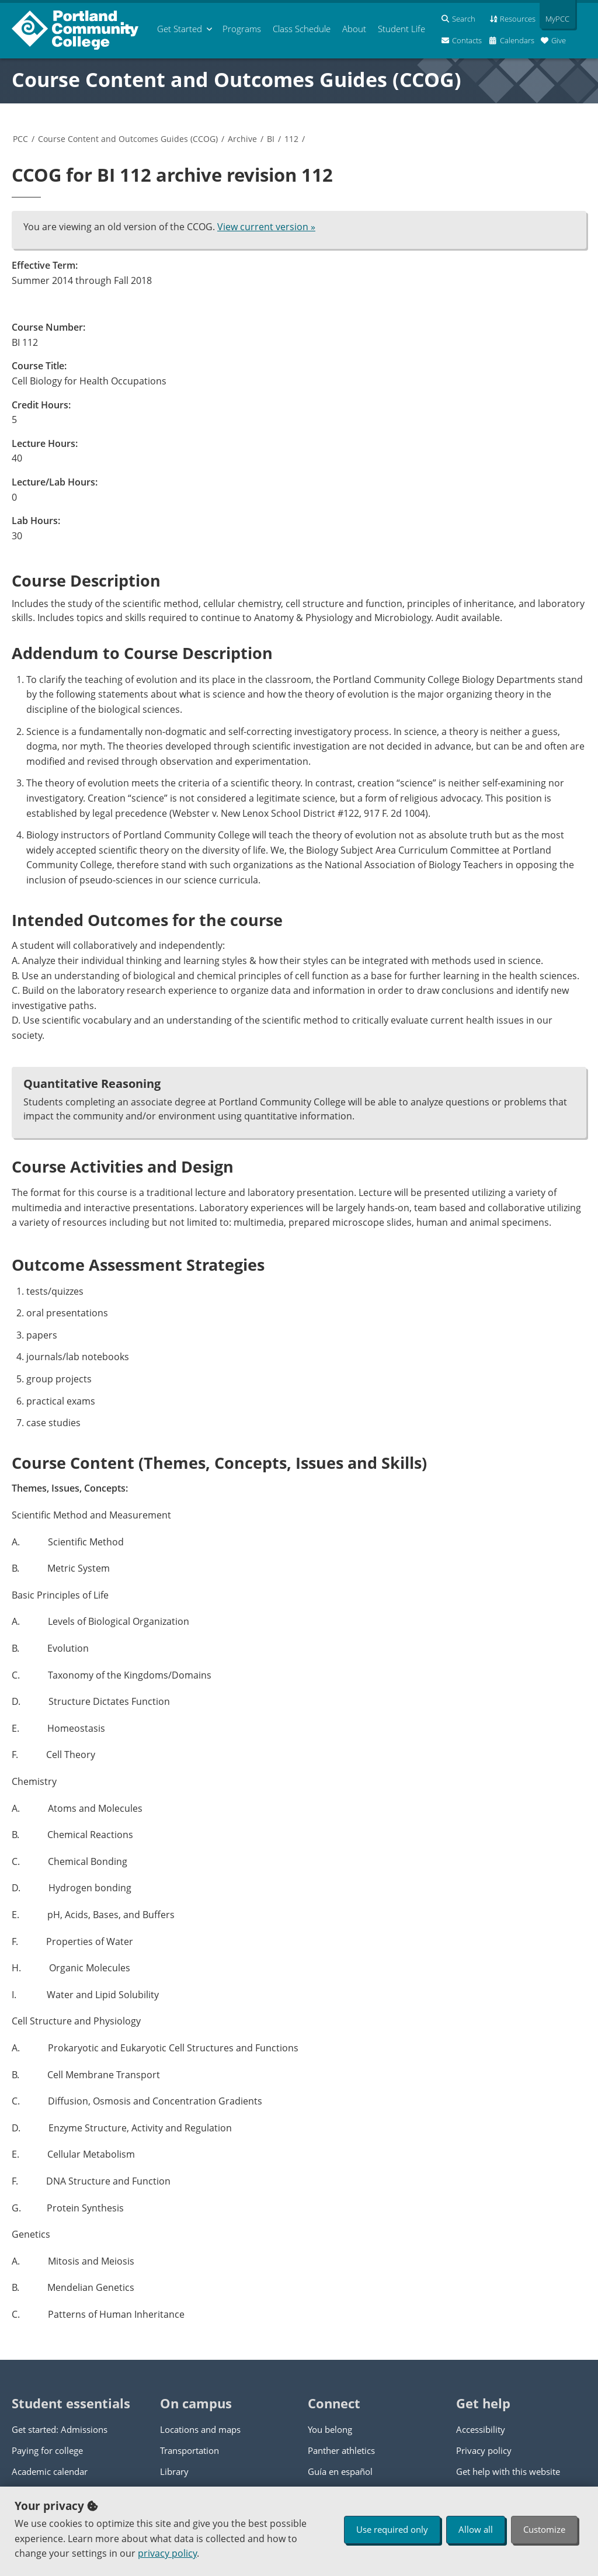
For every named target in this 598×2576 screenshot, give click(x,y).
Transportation (189, 2450)
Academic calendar (50, 2471)
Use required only (392, 2529)
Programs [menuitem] (241, 28)
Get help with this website (508, 2471)
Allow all (475, 2529)
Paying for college (47, 2450)
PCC (20, 138)
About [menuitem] (354, 28)
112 (291, 138)
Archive (242, 138)
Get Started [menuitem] (179, 28)
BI (270, 138)
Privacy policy (484, 2450)
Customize (544, 2529)
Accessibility (480, 2429)
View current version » (266, 226)
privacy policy (167, 2553)
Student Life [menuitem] (401, 28)
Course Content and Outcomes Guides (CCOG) (236, 79)
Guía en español (340, 2471)
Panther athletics (341, 2450)
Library (174, 2471)
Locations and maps (200, 2429)
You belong (330, 2429)
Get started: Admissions (59, 2429)
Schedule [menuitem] (302, 28)
